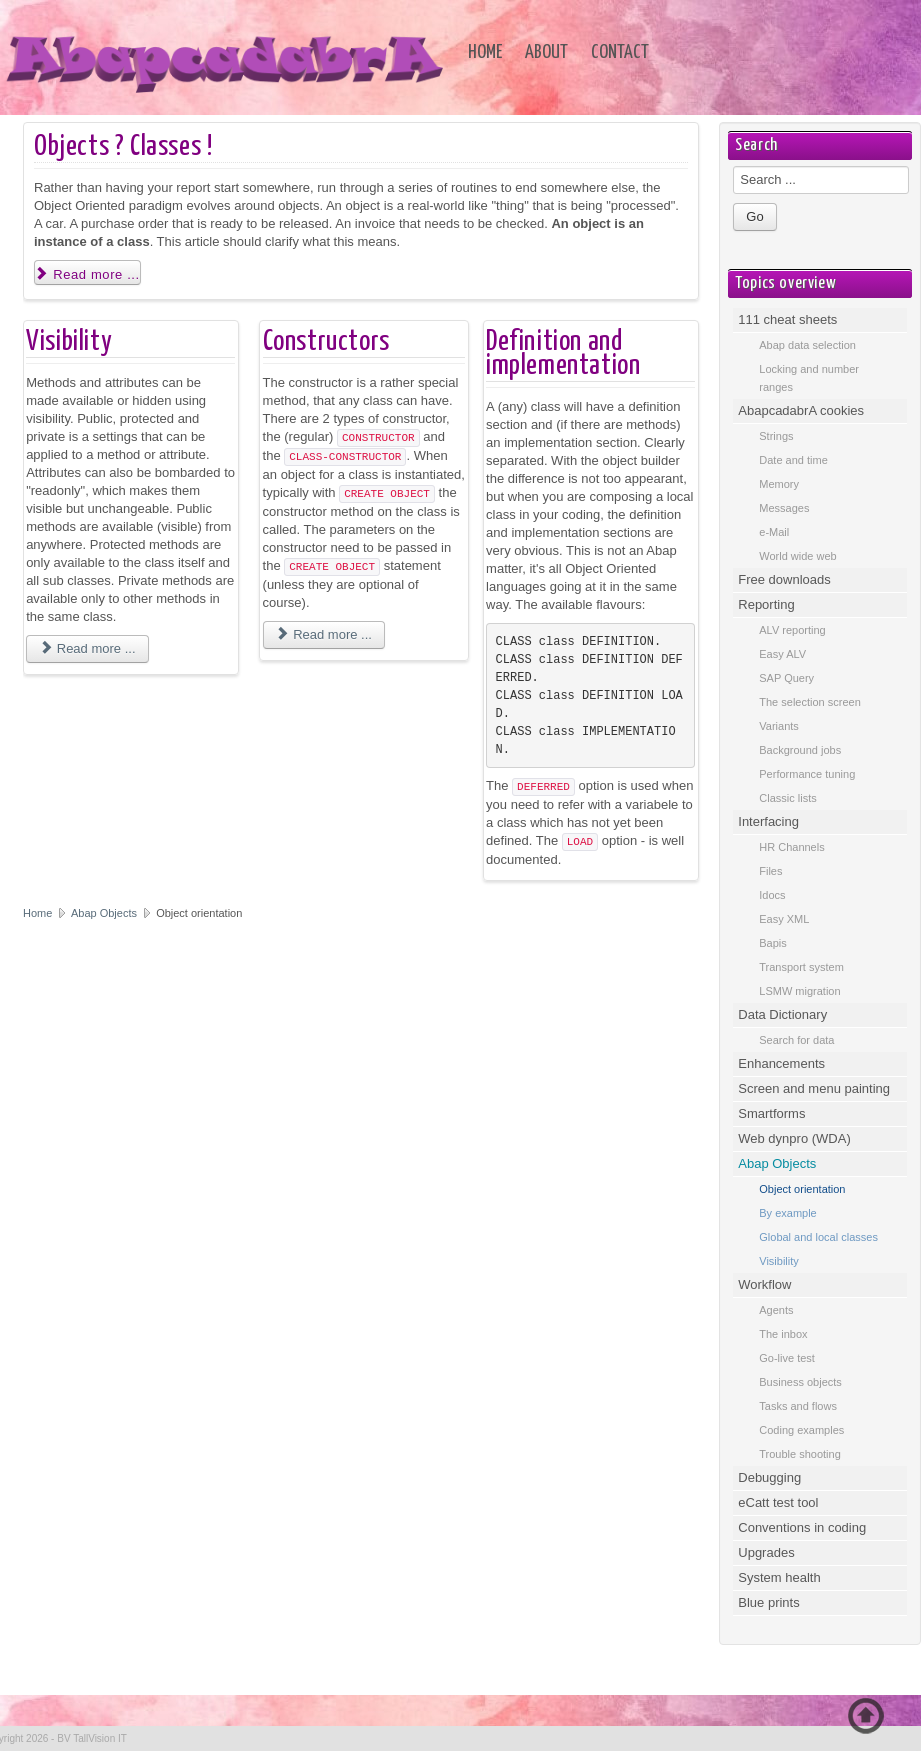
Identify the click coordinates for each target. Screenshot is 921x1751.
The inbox (783, 1334)
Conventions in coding (802, 1527)
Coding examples (801, 1430)
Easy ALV (782, 654)
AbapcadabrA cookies (801, 410)
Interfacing (768, 821)
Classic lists (787, 798)
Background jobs (800, 750)
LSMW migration (799, 991)
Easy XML (784, 919)
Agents (776, 1310)
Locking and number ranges (809, 378)
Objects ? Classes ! (123, 147)
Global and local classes (818, 1237)
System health (779, 1577)
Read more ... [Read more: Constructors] (324, 634)
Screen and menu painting (814, 1088)
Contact (620, 53)
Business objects (800, 1382)
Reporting (766, 604)
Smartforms (771, 1113)
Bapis (773, 943)
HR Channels (791, 847)
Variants (779, 726)
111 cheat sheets (787, 319)
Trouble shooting (800, 1454)
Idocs (772, 895)
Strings (776, 436)
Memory (779, 484)
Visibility (69, 342)
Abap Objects (105, 913)
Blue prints (768, 1602)
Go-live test (787, 1358)
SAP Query (786, 678)
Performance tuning (807, 774)
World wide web (797, 556)
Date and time (793, 460)
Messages (784, 508)
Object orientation (802, 1189)
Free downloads (784, 579)
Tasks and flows (798, 1406)
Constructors (326, 342)
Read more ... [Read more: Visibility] (87, 648)
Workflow (764, 1284)
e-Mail (774, 532)
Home (485, 53)
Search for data (796, 1040)
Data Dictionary (782, 1014)
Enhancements (781, 1063)
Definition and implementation (563, 354)
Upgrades (766, 1552)
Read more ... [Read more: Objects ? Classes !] (87, 274)
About (546, 53)
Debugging (769, 1477)
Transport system (801, 967)
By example (787, 1213)
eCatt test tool (778, 1502)
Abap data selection (807, 345)
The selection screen (810, 702)
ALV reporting (792, 630)
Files (770, 871)
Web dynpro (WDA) (794, 1138)
